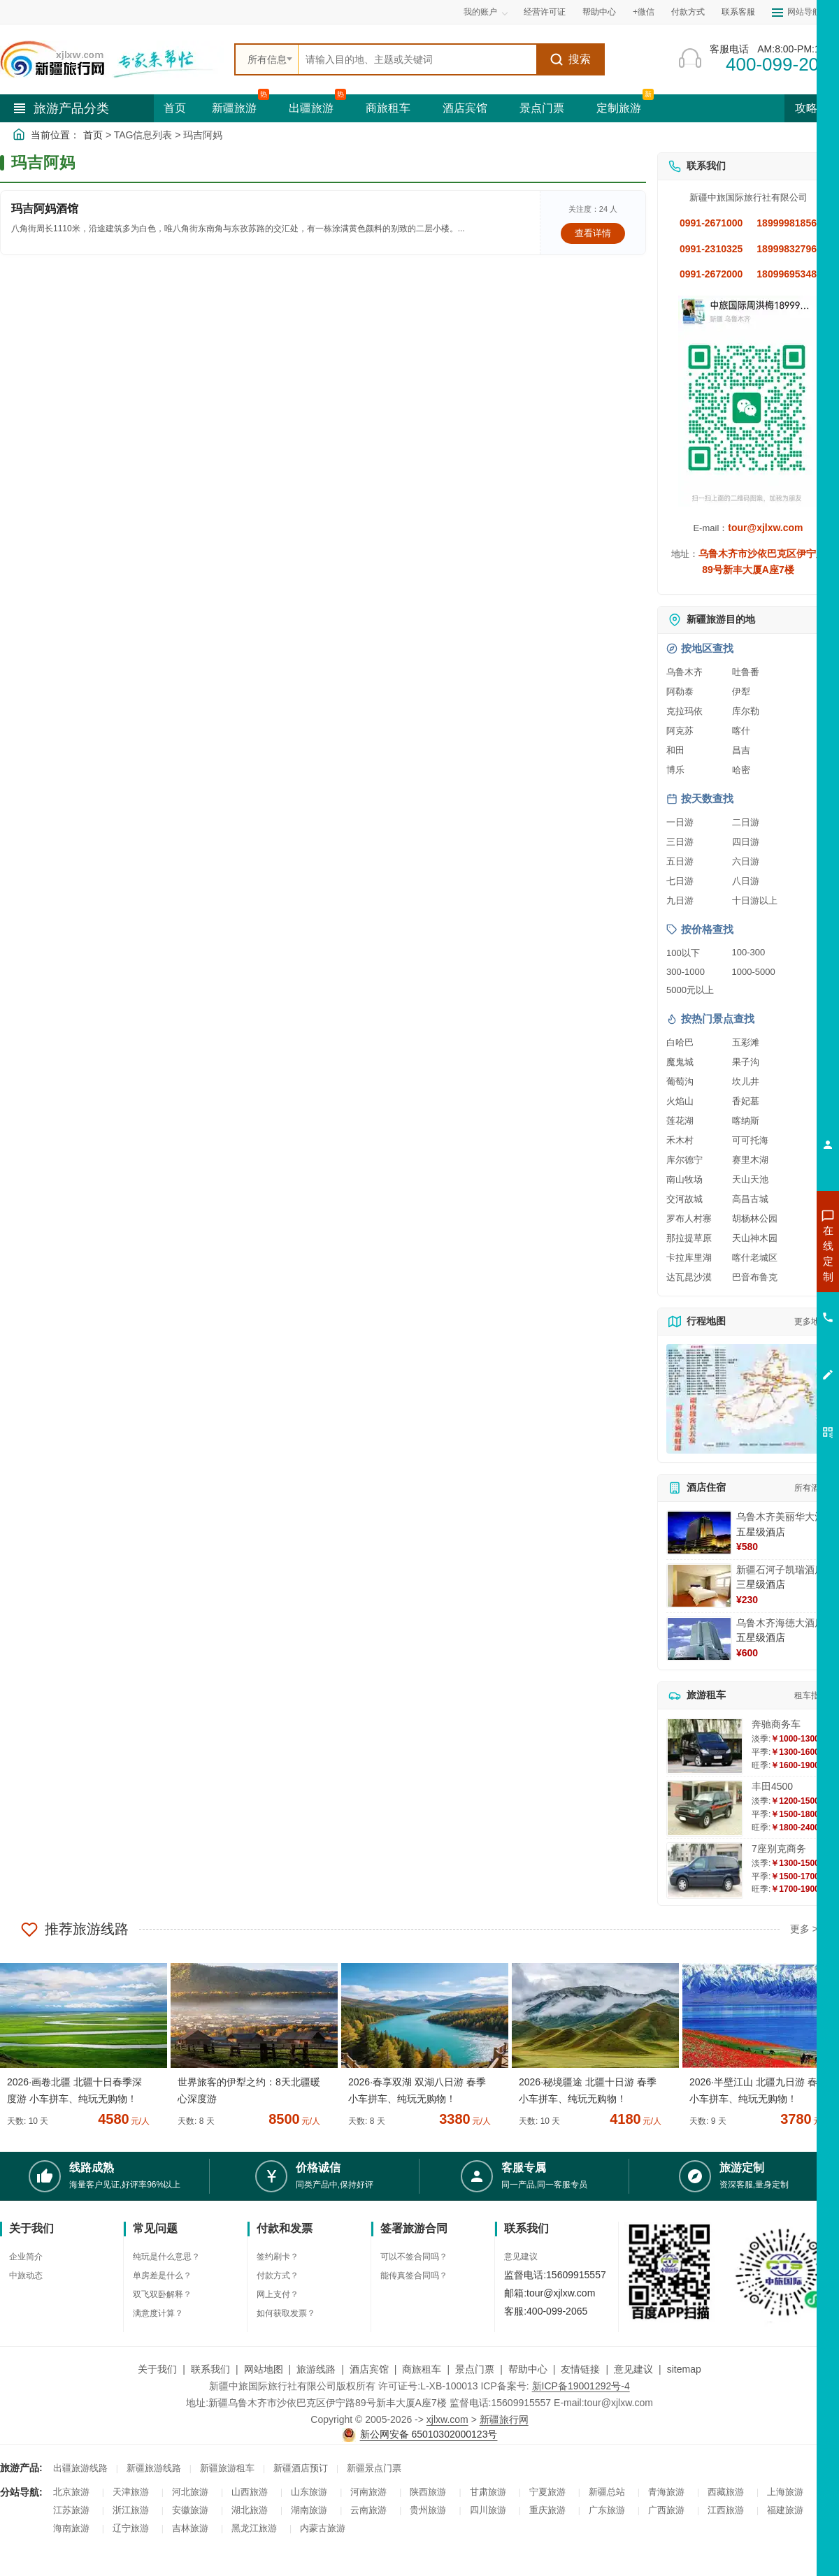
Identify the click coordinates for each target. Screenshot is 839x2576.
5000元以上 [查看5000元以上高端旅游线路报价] (690, 990)
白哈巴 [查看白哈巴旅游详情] (680, 1042)
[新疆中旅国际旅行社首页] (112, 59)
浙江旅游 (131, 2510)
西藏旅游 (726, 2492)
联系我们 (210, 2369)
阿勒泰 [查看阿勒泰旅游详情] (680, 691)
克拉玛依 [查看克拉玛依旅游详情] (684, 711)
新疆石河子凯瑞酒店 (780, 1569)
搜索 (570, 59)
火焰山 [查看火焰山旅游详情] (680, 1101)
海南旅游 (71, 2528)
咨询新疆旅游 (765, 1253)
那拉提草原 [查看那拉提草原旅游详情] (689, 1238)
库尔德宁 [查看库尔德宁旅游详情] (684, 1160)
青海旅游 (666, 2492)
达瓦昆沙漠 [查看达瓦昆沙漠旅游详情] (689, 1277)
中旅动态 (26, 2275)
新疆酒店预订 (300, 2468)
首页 (175, 108)
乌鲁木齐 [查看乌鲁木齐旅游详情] (684, 672)
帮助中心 (599, 12)
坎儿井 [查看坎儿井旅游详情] (745, 1081)
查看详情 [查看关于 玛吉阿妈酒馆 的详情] (593, 233)
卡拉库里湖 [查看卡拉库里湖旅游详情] (689, 1257)
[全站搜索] (417, 59)
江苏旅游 (71, 2510)
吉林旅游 (190, 2528)
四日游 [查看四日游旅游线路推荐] (745, 842)
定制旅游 (618, 108)
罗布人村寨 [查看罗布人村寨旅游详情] (689, 1218)
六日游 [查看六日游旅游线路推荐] (745, 861)
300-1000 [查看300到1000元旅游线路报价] (685, 972)
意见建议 (521, 2257)
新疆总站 (607, 2492)
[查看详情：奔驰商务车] (704, 1746)
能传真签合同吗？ (413, 2275)
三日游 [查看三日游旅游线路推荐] (680, 842)
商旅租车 (388, 108)
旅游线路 (316, 2369)
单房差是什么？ (162, 2275)
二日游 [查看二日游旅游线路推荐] (745, 822)
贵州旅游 (428, 2510)
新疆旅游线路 (154, 2468)
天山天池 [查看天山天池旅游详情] (750, 1179)
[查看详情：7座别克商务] (704, 1870)
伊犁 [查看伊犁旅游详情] (741, 691)
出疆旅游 (311, 108)
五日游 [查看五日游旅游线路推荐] (680, 861)
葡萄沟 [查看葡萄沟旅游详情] (680, 1081)
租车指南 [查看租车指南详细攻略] (811, 1695)
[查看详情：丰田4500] (704, 1808)
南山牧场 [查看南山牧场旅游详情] (684, 1179)
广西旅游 (666, 2510)
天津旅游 (131, 2492)
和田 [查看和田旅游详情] (675, 750)
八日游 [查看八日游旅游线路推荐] (745, 881)
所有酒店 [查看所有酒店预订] (811, 1488)
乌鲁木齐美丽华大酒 (780, 1516)
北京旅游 (71, 2492)
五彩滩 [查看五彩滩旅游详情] (745, 1042)
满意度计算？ (158, 2313)
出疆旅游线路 (80, 2468)
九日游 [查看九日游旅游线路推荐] (680, 900)
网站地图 (263, 2369)
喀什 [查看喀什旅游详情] (741, 730)
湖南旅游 (309, 2510)
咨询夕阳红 (765, 1354)
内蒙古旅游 (322, 2528)
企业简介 (26, 2257)
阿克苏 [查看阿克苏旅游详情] (680, 730)
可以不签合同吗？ (413, 2257)
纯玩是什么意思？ (166, 2257)
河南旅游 (368, 2492)
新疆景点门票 (374, 2468)
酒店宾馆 (465, 108)
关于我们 (157, 2369)
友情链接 (580, 2369)
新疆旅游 (234, 108)
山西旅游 (249, 2492)
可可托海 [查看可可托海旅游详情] (750, 1140)
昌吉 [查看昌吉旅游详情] (741, 750)
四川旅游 (488, 2510)
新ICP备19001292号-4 (581, 2386)
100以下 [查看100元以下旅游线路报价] (683, 953)
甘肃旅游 (488, 2492)
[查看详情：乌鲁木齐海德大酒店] (699, 1638)
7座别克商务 (779, 1848)
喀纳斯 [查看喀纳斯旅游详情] (745, 1120)
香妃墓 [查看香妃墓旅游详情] (745, 1101)
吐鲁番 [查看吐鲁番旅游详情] (745, 672)
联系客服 (738, 12)
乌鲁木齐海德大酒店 (780, 1622)
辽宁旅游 (131, 2528)
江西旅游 (726, 2510)
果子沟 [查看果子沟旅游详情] (745, 1062)
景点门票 (541, 108)
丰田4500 (772, 1786)
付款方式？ (278, 2275)
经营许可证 (545, 12)
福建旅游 (785, 2510)
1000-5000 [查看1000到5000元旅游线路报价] (753, 972)
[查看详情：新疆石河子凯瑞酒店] (699, 1585)
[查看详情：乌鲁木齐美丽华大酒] (699, 1532)
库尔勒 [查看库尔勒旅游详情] (745, 711)
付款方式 (688, 12)
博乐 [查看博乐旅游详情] (675, 770)
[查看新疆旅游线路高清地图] (748, 1399)
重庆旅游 (547, 2510)
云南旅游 (368, 2510)
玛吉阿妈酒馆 (44, 209)
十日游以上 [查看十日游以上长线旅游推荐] (754, 900)
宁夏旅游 (547, 2492)
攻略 (812, 108)
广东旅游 (607, 2510)
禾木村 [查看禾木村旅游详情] (680, 1140)
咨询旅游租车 (765, 1329)
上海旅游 (785, 2492)
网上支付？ (278, 2294)
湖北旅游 (249, 2510)
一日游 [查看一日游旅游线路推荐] (680, 822)
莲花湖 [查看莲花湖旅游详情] (680, 1120)
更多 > (804, 1928)
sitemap (684, 2369)
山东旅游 (309, 2492)
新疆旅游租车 (227, 2468)
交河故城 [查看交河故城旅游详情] (684, 1199)
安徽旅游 (190, 2510)
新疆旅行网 (504, 2419)
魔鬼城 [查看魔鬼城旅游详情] (680, 1062)
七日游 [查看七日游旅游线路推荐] (680, 881)
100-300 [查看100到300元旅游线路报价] (749, 952)
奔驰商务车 (776, 1724)
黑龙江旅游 (254, 2528)
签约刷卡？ (278, 2257)
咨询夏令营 (765, 1303)
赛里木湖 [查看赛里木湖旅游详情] (750, 1160)
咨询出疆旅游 (765, 1278)
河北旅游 (190, 2492)
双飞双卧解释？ (162, 2294)
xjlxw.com (447, 2419)
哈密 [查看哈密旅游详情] (741, 770)
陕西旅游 (428, 2492)
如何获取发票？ (286, 2313)
